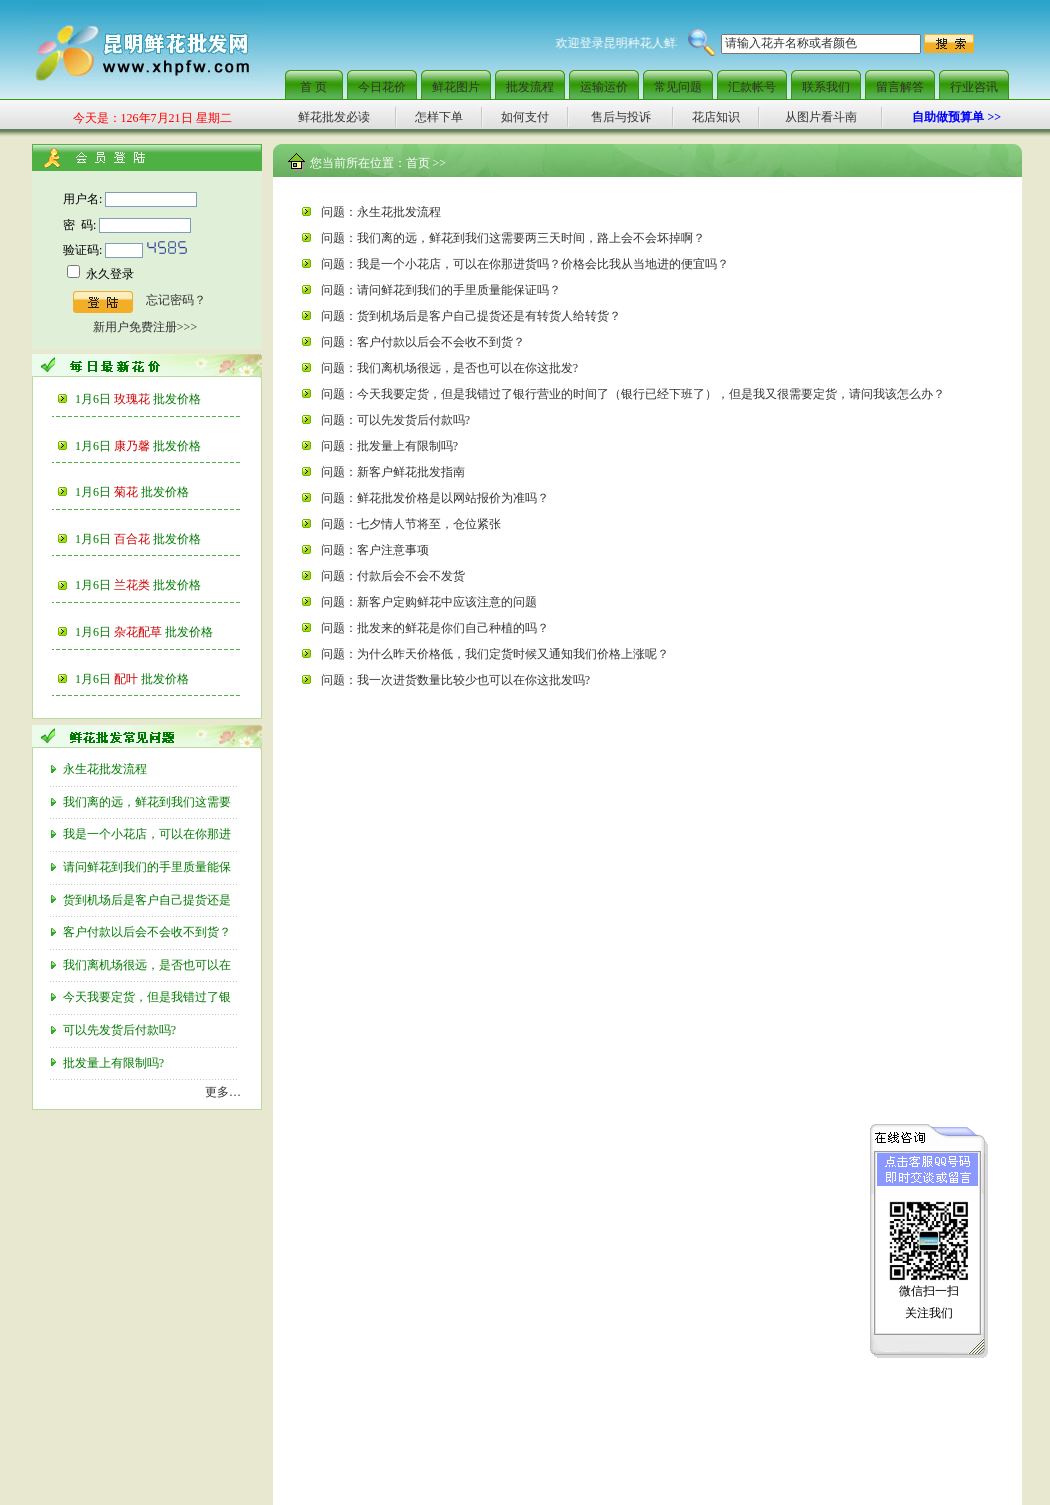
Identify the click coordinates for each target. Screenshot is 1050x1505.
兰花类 (157, 585)
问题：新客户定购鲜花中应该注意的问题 (429, 602)
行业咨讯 (974, 87)
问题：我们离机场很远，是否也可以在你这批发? (449, 368)
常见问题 (678, 87)
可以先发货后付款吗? (121, 1030)
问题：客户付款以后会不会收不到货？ (423, 342)
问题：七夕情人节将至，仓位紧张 (411, 524)
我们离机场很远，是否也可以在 (148, 965)
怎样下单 (439, 117)
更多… (223, 1092)
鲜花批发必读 (334, 117)
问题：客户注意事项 (375, 550)
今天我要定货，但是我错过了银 (148, 997)
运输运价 (604, 87)
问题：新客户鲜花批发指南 (393, 472)
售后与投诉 (621, 117)
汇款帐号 (752, 87)
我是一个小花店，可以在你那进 (148, 834)
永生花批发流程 (106, 769)
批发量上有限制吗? (115, 1063)
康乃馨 (157, 446)
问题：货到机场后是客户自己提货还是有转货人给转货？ (471, 316)
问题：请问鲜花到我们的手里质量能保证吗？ (441, 290)
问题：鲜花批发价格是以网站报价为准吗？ (435, 498)
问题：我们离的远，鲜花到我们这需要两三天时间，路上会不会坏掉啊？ (513, 238)
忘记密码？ (176, 300)
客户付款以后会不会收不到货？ (148, 932)
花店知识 (716, 117)
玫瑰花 (157, 399)
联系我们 (826, 87)
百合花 (157, 539)
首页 (418, 163)
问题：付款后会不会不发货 (393, 576)
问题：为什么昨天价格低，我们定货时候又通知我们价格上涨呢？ (495, 654)
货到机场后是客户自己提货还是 (148, 900)
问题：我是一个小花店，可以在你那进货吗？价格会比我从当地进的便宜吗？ (525, 264)
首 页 (313, 87)
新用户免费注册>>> (145, 327)
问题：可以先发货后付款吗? (395, 420)
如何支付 (525, 117)
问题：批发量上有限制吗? (389, 446)
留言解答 (900, 87)
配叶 (151, 679)
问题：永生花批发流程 (381, 212)
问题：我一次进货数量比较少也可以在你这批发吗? (455, 680)
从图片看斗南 (821, 117)
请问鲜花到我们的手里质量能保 (148, 867)
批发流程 (530, 87)
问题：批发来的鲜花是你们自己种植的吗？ (435, 628)
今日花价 (382, 87)
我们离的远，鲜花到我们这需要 (148, 802)
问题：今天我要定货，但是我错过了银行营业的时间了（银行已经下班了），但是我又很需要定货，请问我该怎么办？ (633, 394)
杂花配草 (163, 632)
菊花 (151, 492)
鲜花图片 (456, 87)
